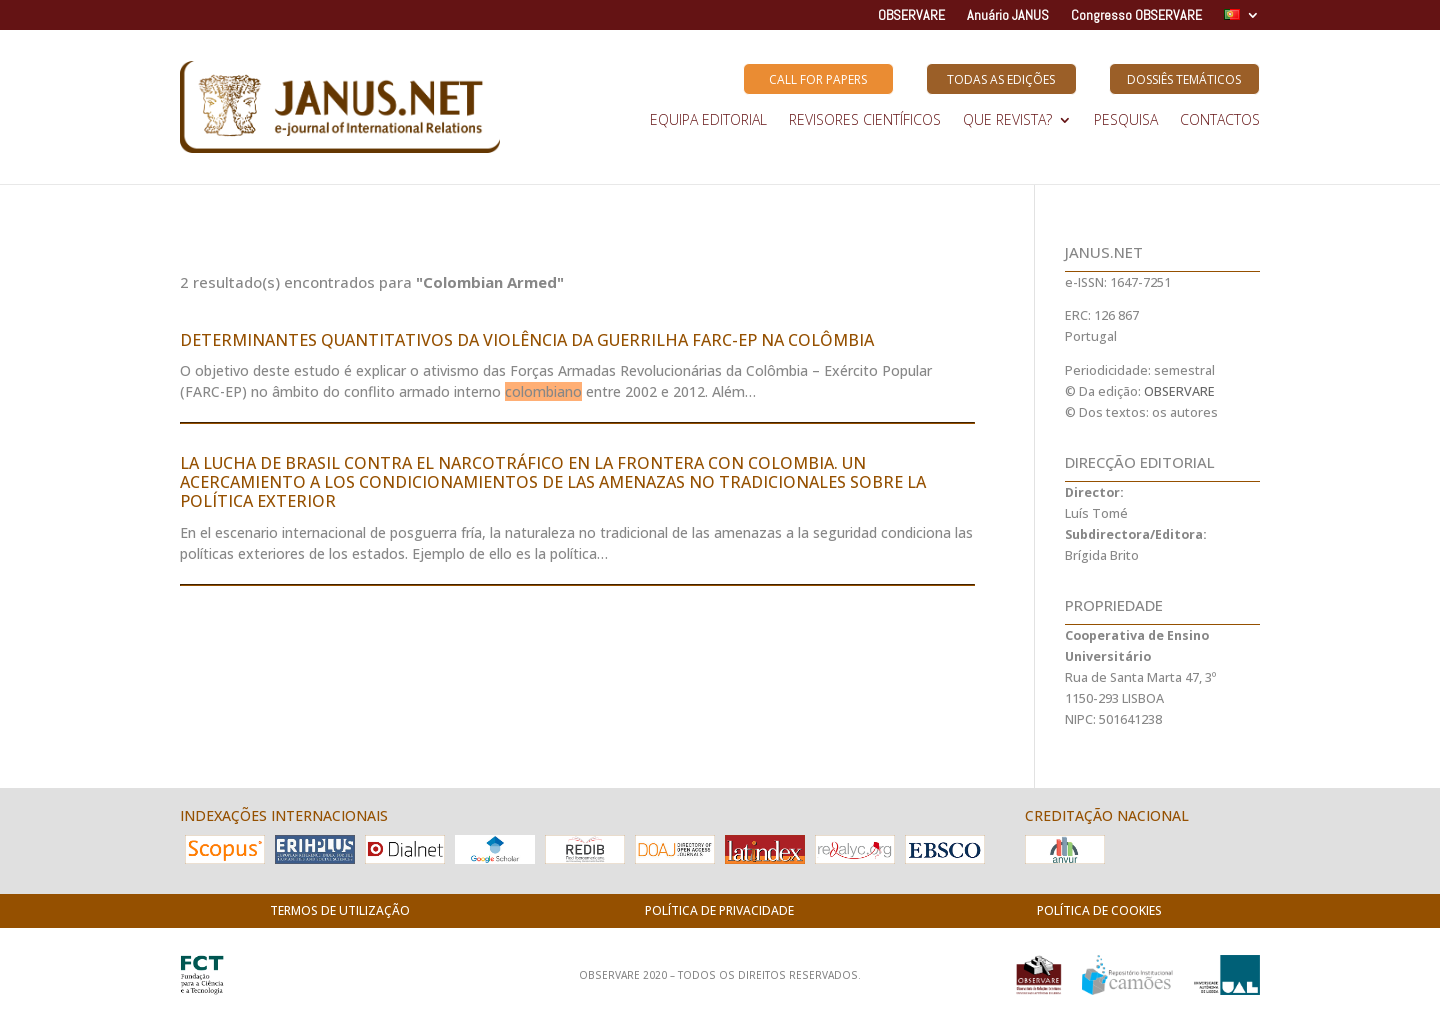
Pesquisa (1126, 121)
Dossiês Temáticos (1184, 79)
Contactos (1220, 121)
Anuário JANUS (1008, 16)
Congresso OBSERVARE (1136, 16)
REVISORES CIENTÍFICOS (865, 121)
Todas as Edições (1001, 79)
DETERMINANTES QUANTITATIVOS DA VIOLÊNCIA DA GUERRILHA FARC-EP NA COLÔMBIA (527, 340)
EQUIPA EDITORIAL (708, 121)
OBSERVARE (911, 16)
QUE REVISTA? (1007, 121)
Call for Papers (818, 79)
